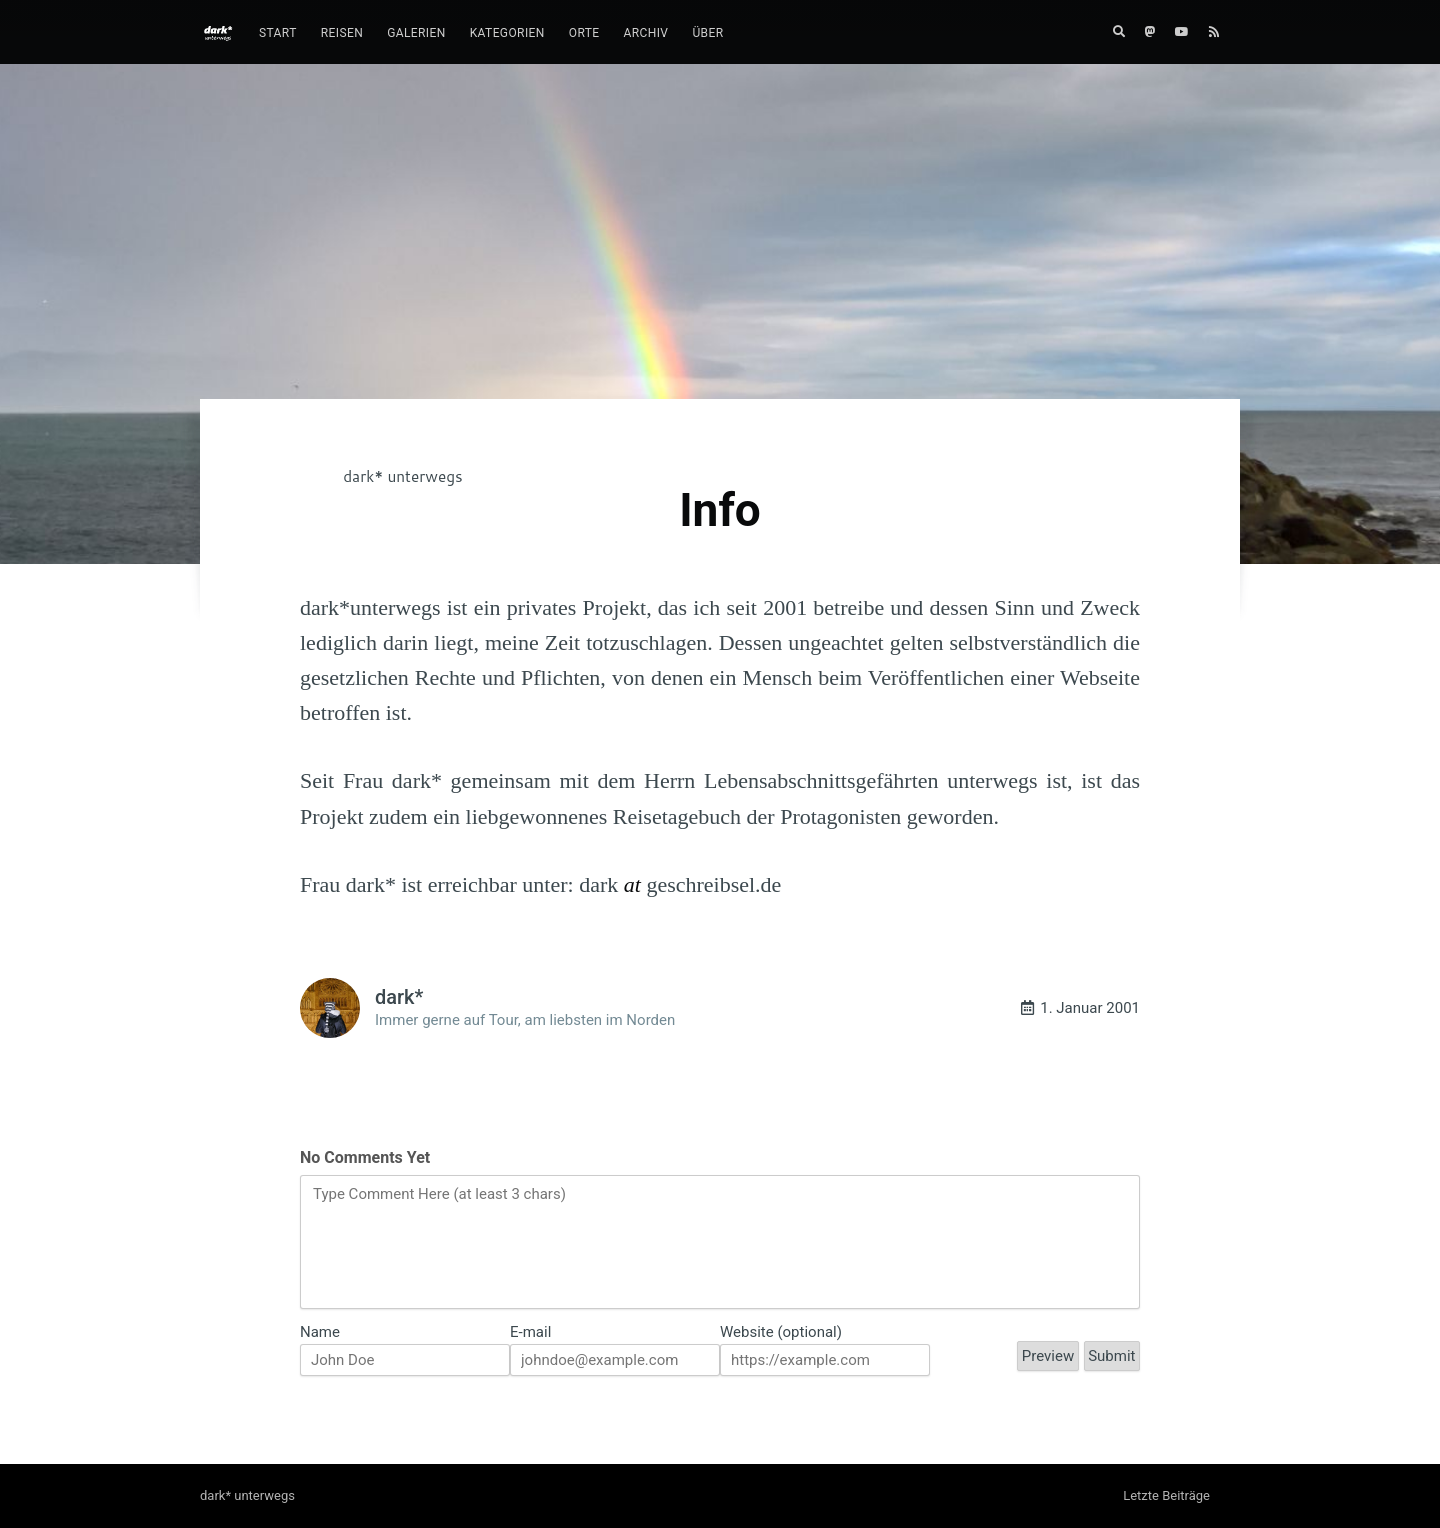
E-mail (530, 1332)
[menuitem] (278, 33)
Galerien (416, 33)
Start (278, 33)
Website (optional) (781, 1332)
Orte (584, 33)
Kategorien (507, 33)
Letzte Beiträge (1166, 1495)
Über (707, 33)
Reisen (342, 33)
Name (320, 1332)
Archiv (646, 33)
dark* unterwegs (402, 476)
